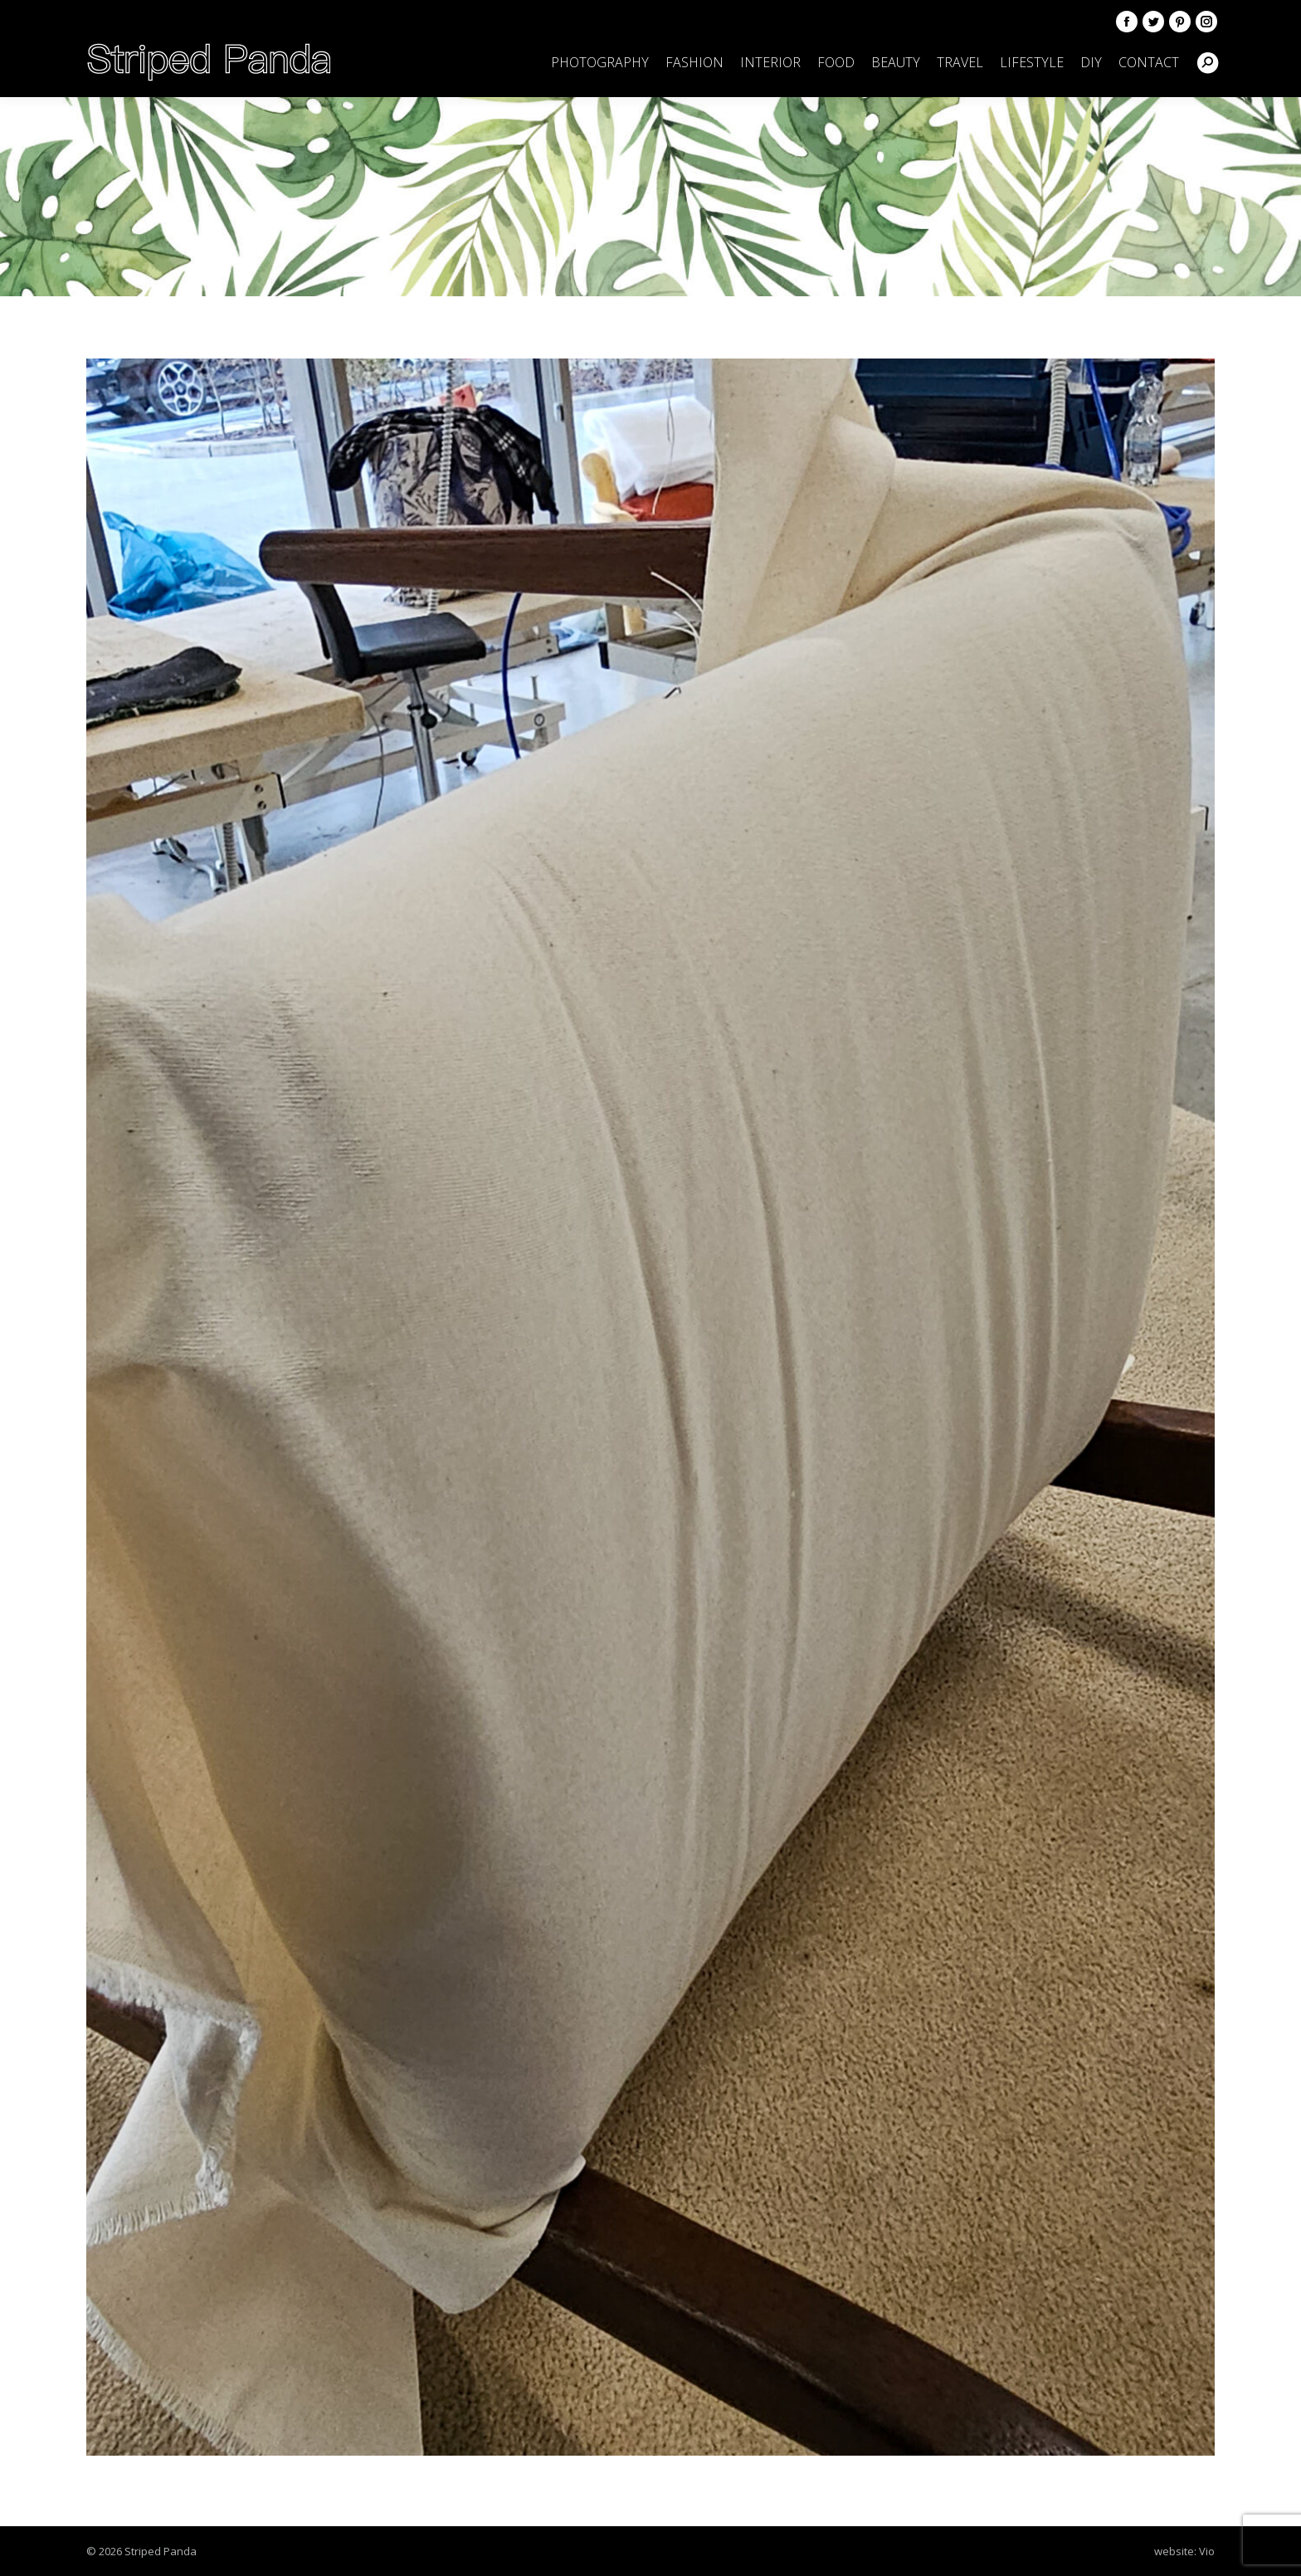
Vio (1207, 2551)
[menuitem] (600, 62)
